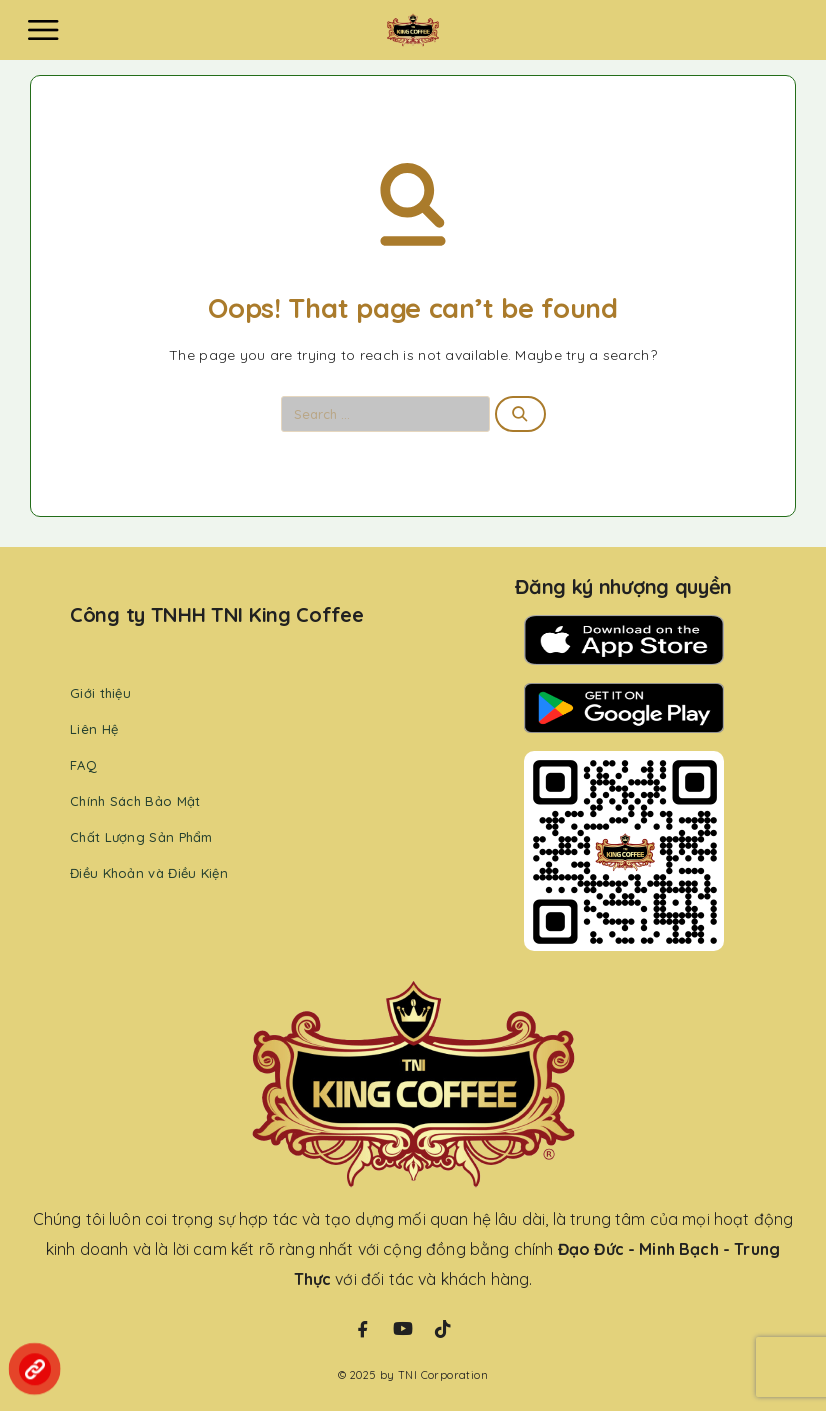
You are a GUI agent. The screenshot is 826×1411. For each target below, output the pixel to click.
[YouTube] (403, 1329)
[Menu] (43, 30)
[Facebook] (363, 1329)
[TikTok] (443, 1329)
